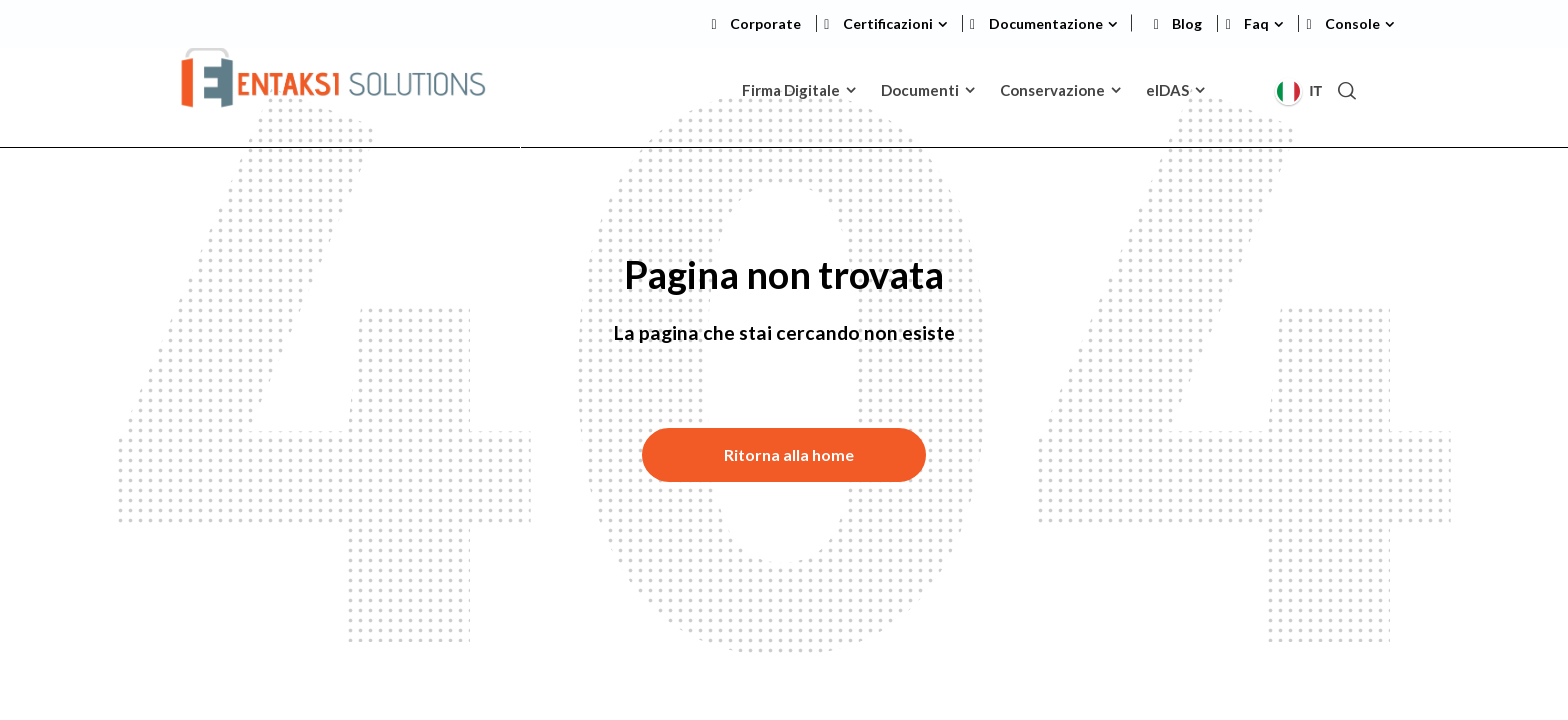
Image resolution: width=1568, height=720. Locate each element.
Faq (1256, 23)
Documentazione (1046, 23)
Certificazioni (888, 23)
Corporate (765, 23)
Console (1352, 23)
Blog (1187, 23)
